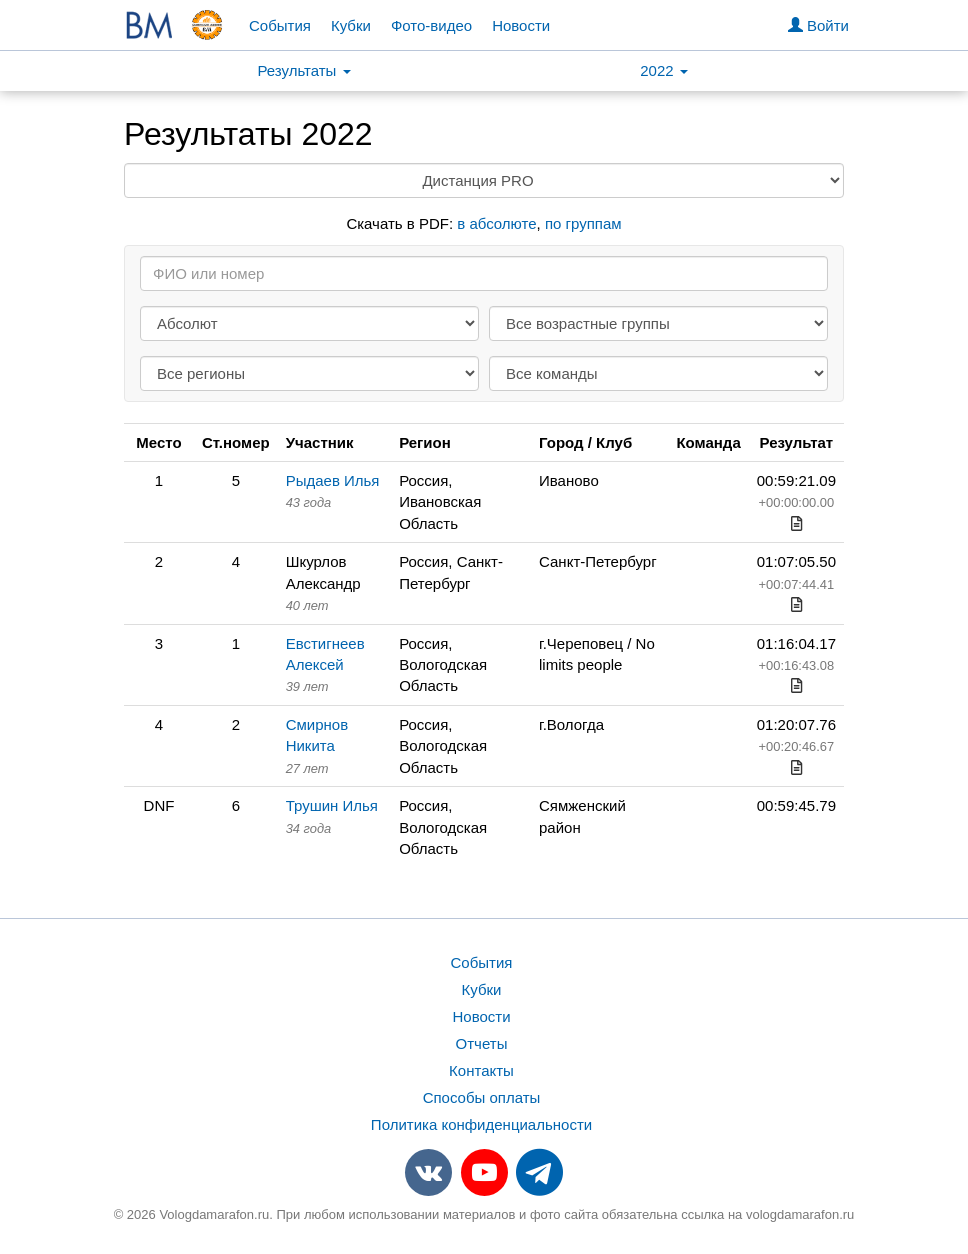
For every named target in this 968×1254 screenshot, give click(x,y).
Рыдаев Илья (333, 480)
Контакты (481, 1070)
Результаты (303, 70)
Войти (818, 25)
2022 (664, 70)
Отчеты (482, 1043)
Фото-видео (431, 25)
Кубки (351, 25)
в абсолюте (496, 223)
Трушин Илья (332, 805)
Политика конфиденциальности (481, 1124)
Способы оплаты (482, 1097)
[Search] (484, 273)
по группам (583, 223)
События (280, 25)
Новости (521, 25)
